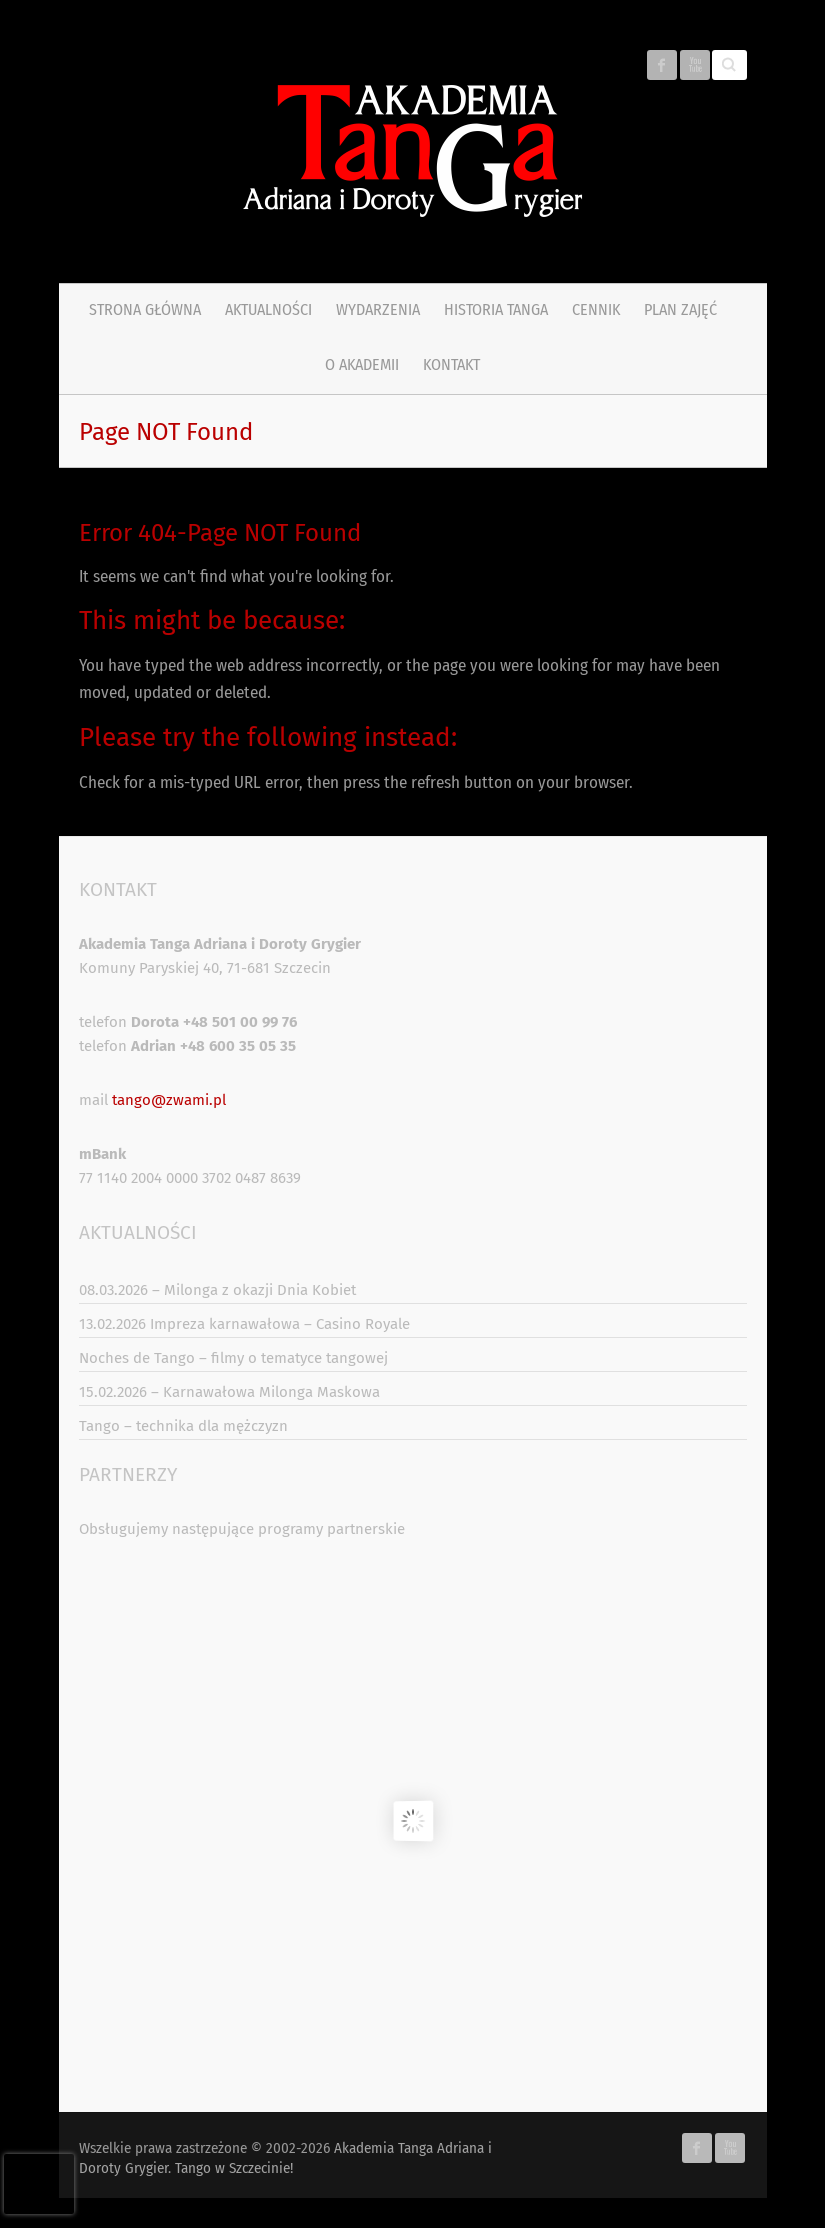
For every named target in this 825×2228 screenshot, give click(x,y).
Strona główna (145, 309)
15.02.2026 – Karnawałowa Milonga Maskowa (229, 1392)
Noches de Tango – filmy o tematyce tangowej (233, 1358)
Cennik (596, 309)
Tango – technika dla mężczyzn (183, 1426)
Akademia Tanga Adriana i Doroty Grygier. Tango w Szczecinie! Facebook (662, 65)
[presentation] (39, 2184)
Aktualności (268, 309)
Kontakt (451, 364)
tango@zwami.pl (169, 1100)
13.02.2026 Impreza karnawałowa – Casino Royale (244, 1324)
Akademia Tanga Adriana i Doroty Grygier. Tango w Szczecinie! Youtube (695, 65)
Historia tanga (496, 309)
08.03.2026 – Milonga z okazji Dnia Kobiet (217, 1290)
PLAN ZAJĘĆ (680, 309)
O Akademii (362, 364)
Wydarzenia (378, 309)
